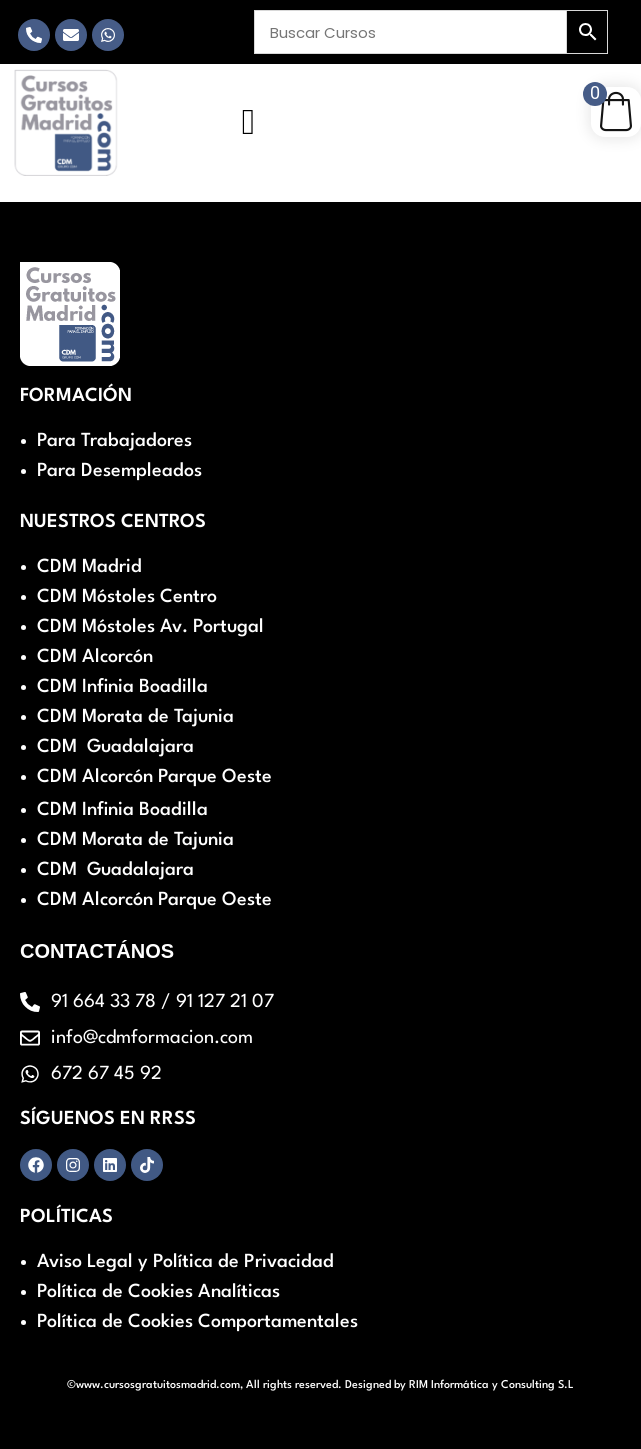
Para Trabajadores (114, 441)
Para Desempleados (119, 471)
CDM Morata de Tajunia (135, 717)
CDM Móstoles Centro (127, 597)
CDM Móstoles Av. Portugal (150, 627)
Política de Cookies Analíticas (158, 1292)
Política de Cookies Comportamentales (197, 1322)
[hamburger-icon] (248, 122)
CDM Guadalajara (115, 747)
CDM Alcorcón (95, 657)
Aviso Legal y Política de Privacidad (185, 1262)
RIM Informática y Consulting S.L (491, 1385)
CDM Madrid (89, 567)
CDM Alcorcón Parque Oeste (154, 777)
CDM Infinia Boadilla (122, 687)
